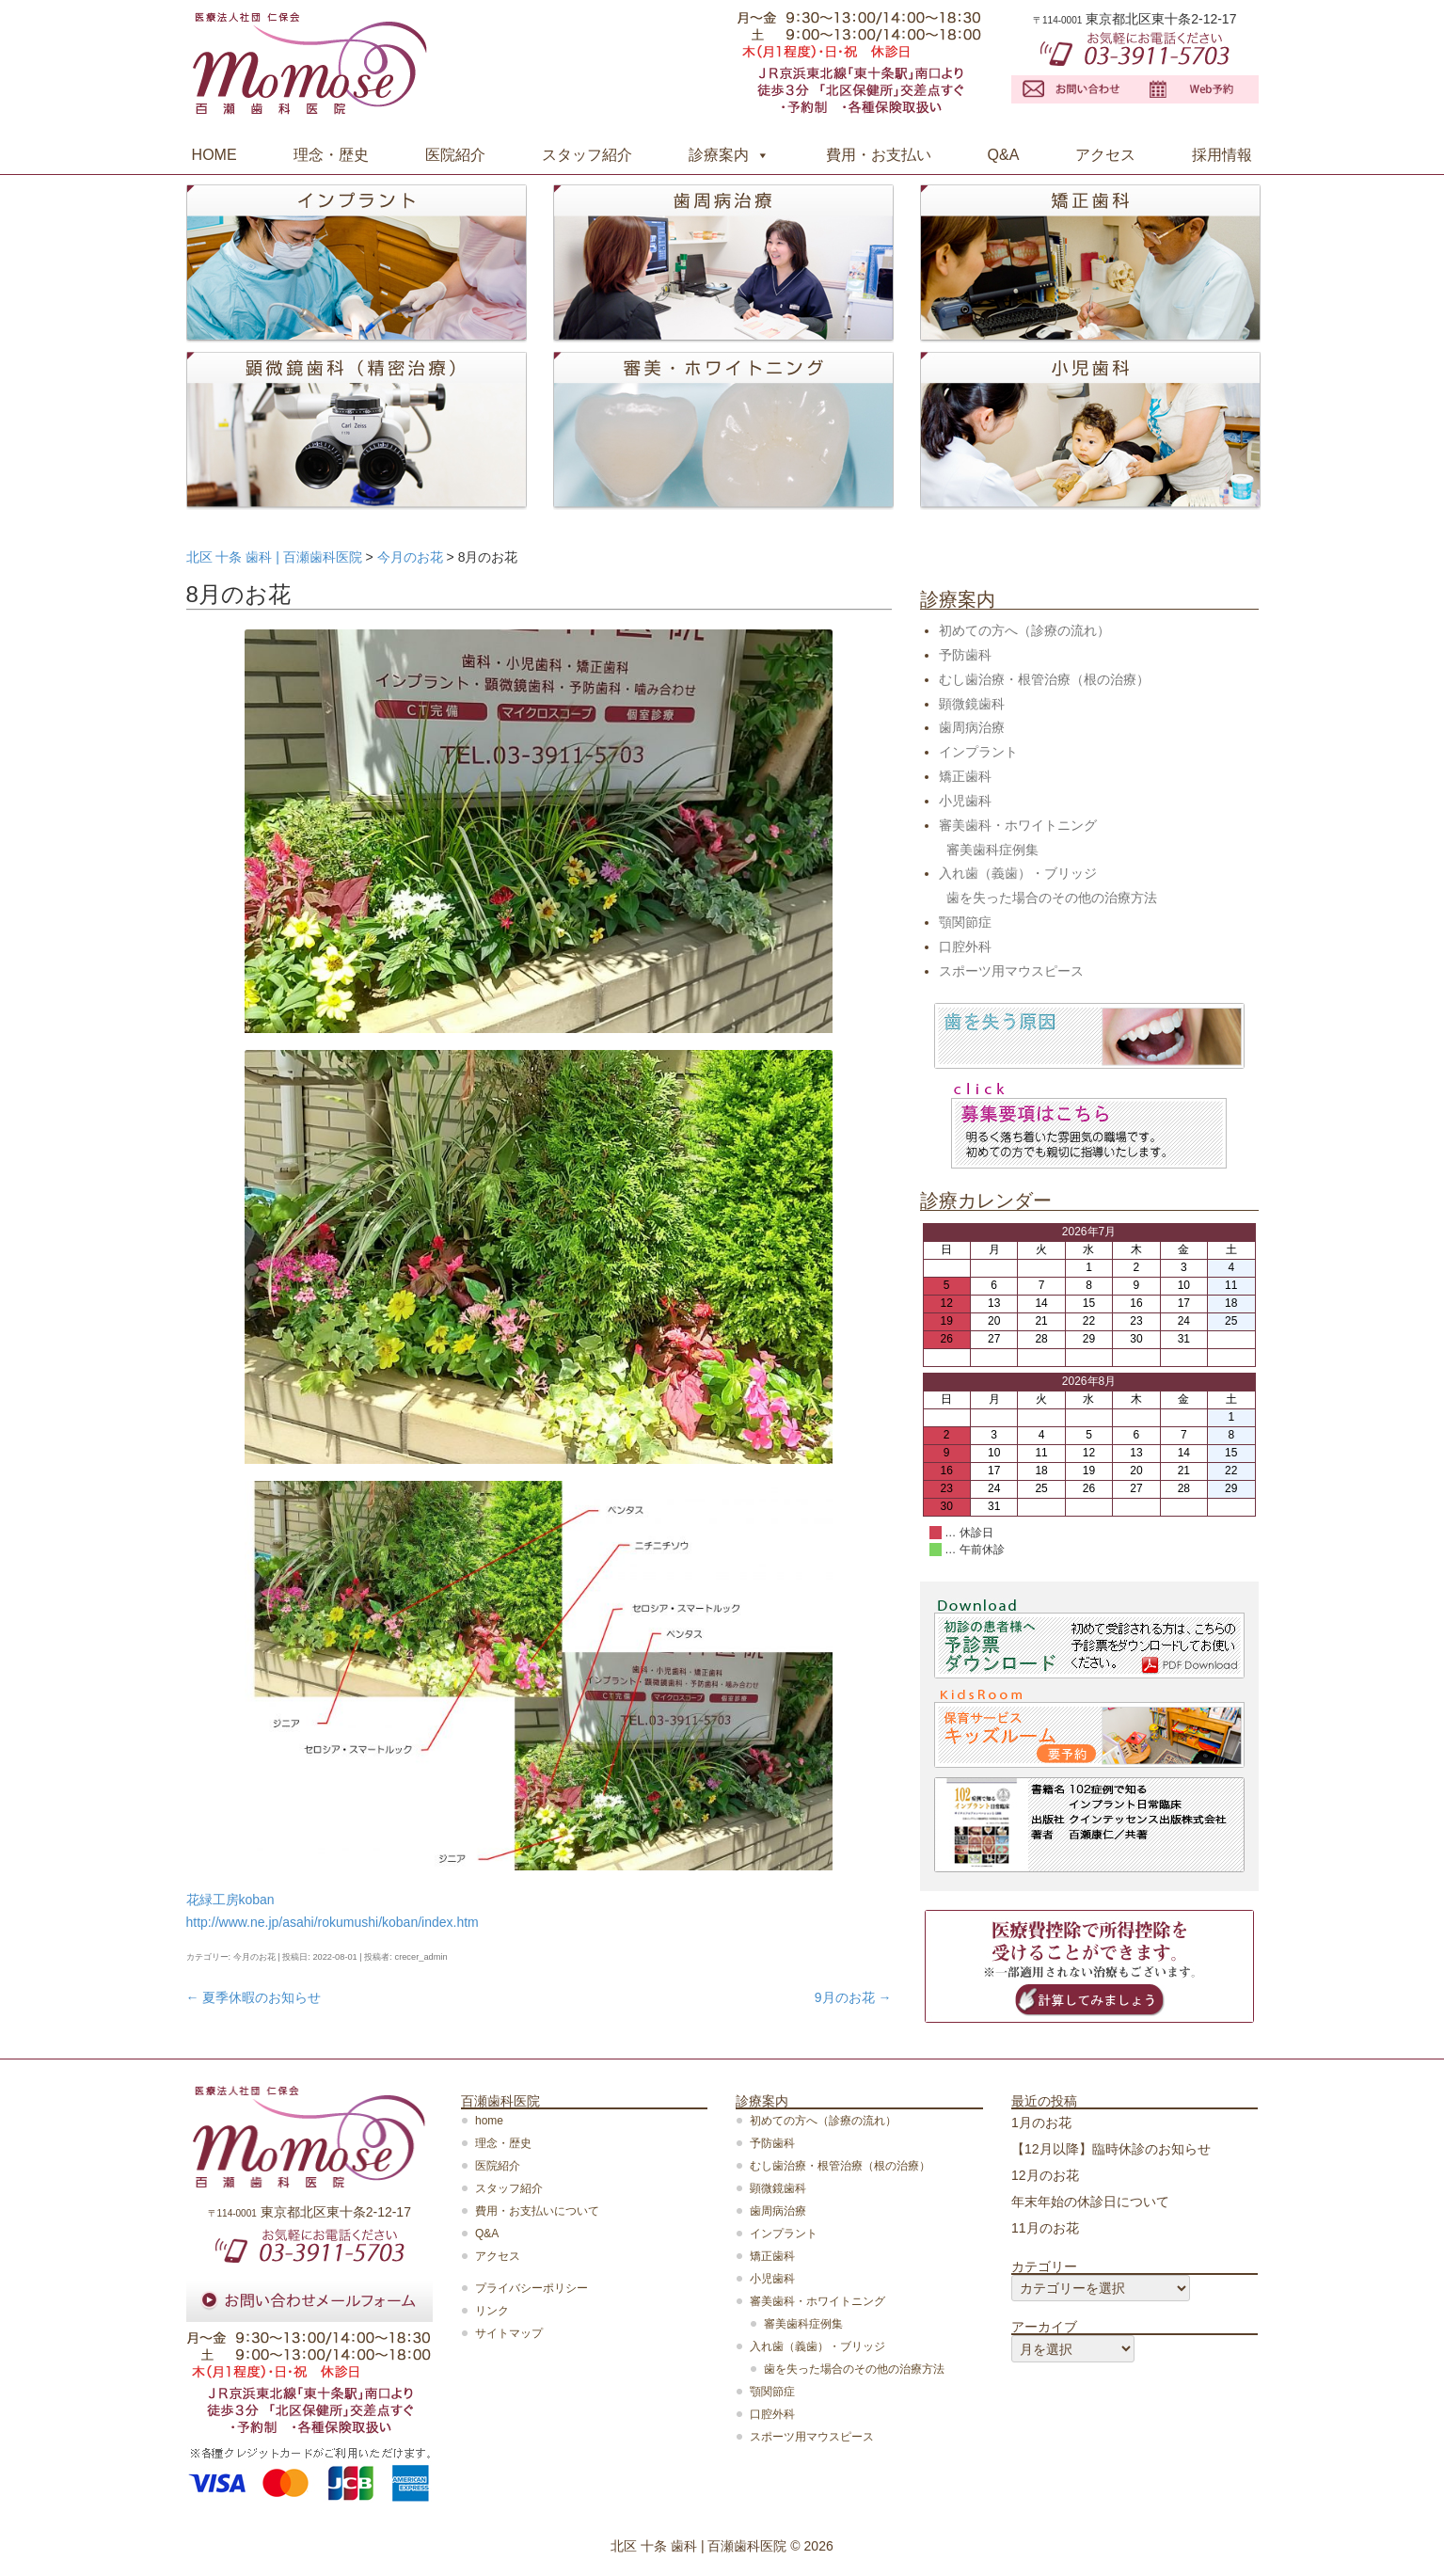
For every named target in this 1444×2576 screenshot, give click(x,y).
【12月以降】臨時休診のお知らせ (1111, 2148)
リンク (492, 2310)
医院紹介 (455, 155)
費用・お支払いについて (537, 2211)
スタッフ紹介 (587, 155)
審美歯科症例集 (992, 849)
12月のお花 (1045, 2175)
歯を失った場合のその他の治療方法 (1051, 897)
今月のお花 (254, 1957)
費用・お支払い (878, 155)
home (489, 2120)
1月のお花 (1041, 2122)
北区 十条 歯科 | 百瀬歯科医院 (698, 2545)
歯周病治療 (972, 727)
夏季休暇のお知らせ (254, 1997)
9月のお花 (853, 1997)
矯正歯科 (965, 776)
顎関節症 (965, 922)
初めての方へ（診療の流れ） (1024, 630)
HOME (214, 155)
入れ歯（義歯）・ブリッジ (1018, 873)
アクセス (1105, 155)
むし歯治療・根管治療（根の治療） (1044, 679)
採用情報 (1222, 155)
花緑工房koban (230, 1899)
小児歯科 (965, 800)
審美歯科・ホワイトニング (1018, 825)
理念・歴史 (331, 155)
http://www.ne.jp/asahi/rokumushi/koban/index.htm (332, 1922)
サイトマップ (509, 2333)
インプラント (978, 751)
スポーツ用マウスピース (1011, 970)
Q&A (1004, 155)
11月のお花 (1045, 2227)
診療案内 (719, 155)
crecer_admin (421, 1957)
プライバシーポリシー (531, 2288)
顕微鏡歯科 (972, 703)
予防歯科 (965, 654)
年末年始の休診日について (1090, 2201)
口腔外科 (965, 946)
